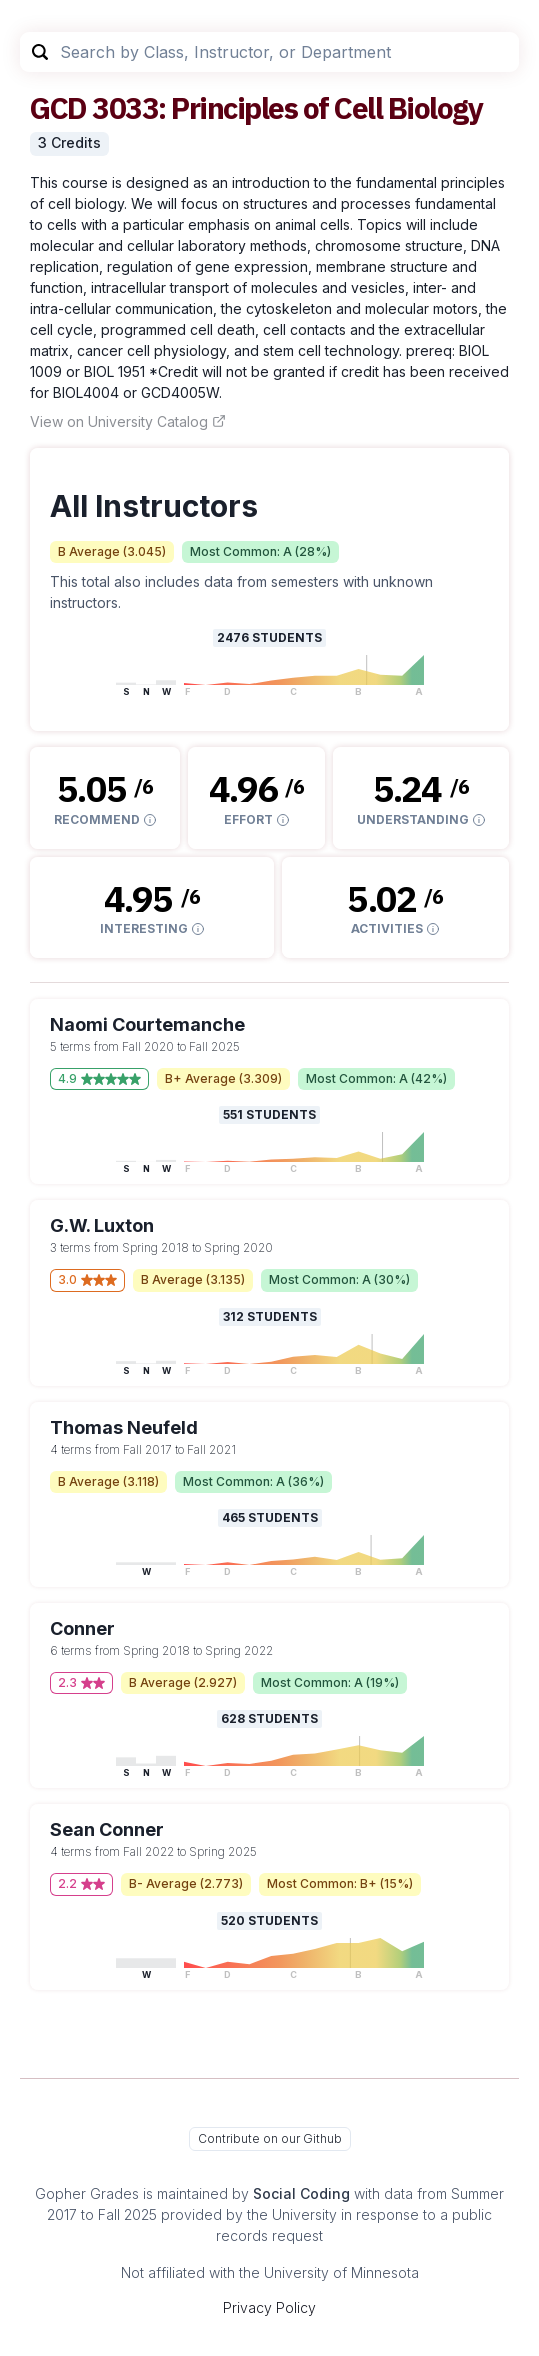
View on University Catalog (128, 421)
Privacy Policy (269, 2307)
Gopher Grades (87, 2193)
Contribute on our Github (270, 2138)
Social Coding (301, 2193)
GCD (58, 107)
